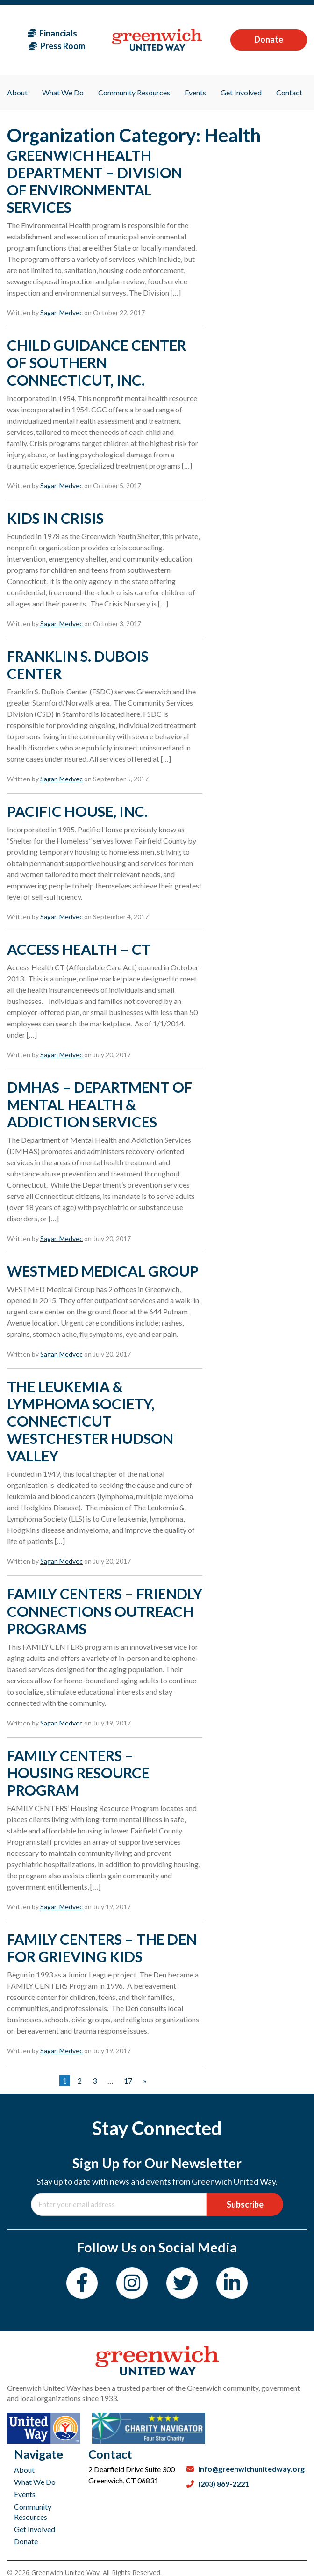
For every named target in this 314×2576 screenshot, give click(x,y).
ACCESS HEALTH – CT (79, 949)
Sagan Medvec (61, 313)
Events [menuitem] (195, 92)
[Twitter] (182, 2283)
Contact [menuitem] (289, 92)
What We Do (35, 2481)
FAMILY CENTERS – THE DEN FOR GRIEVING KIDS (102, 1947)
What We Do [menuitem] (63, 92)
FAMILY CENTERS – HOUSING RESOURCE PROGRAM (78, 1772)
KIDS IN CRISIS (55, 518)
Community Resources (32, 2511)
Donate (268, 39)
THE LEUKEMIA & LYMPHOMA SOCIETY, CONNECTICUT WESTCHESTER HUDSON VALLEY (90, 1421)
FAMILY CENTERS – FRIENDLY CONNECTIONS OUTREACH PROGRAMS (104, 1611)
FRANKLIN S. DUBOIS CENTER (78, 664)
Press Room (57, 46)
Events (25, 2493)
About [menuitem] (17, 92)
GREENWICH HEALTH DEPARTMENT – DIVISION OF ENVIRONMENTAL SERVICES (94, 181)
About (24, 2469)
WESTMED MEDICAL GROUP (103, 1271)
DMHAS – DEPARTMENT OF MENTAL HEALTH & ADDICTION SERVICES (99, 1104)
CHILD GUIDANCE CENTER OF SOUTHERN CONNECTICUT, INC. (96, 362)
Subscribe (245, 2204)
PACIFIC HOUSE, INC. (77, 811)
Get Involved (34, 2529)
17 (128, 2080)
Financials (52, 33)
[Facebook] (82, 2283)
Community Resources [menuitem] (134, 92)
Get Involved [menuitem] (241, 92)
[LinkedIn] (232, 2283)
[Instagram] (132, 2283)
